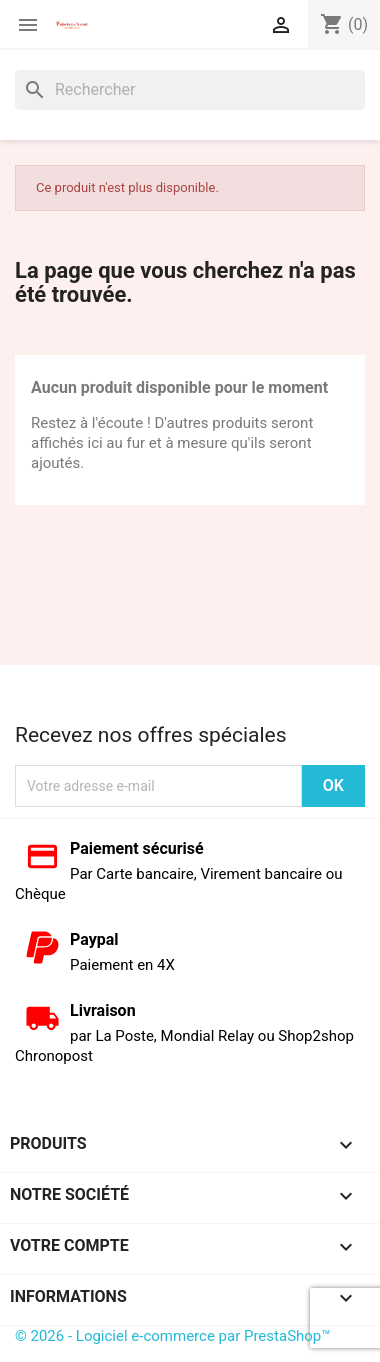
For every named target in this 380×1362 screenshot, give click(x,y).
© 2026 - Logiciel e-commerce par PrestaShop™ (173, 1336)
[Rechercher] (190, 90)
